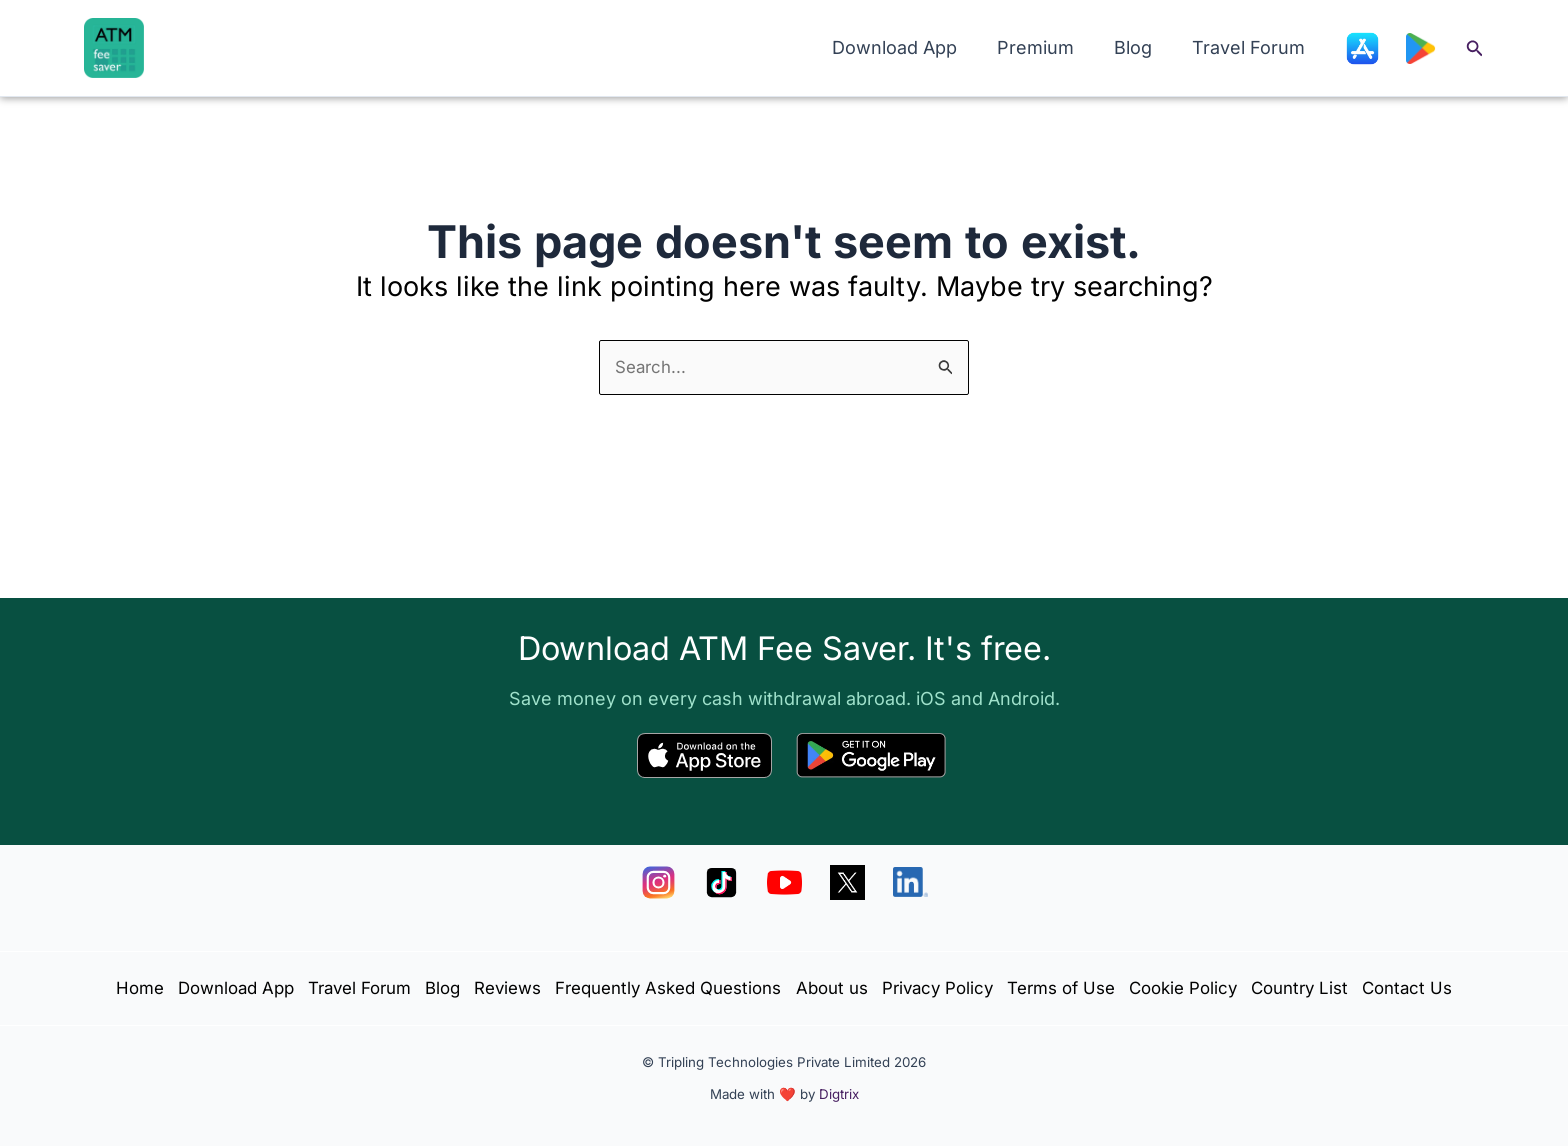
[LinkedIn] (910, 823)
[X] (847, 823)
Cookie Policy (1353, 933)
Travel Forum (1250, 47)
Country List (727, 983)
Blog (1139, 47)
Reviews (601, 933)
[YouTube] (784, 823)
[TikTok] (721, 823)
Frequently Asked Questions (780, 933)
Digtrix (839, 1094)
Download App (908, 47)
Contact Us (846, 983)
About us (960, 933)
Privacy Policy (1078, 933)
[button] (1475, 48)
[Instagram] (658, 823)
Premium (1045, 47)
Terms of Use (1216, 933)
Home (183, 933)
